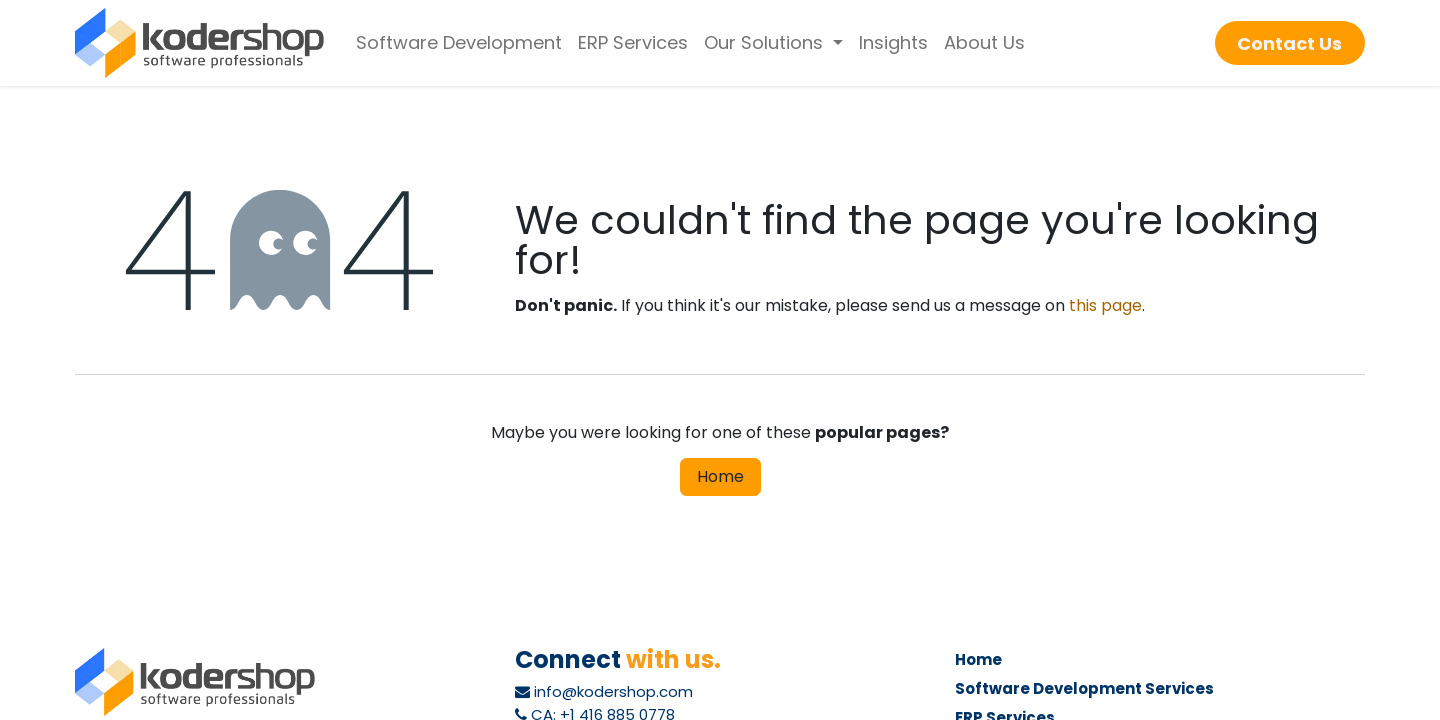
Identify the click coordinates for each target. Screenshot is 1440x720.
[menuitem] (459, 43)
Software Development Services (1084, 688)
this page (1105, 305)
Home (720, 476)
